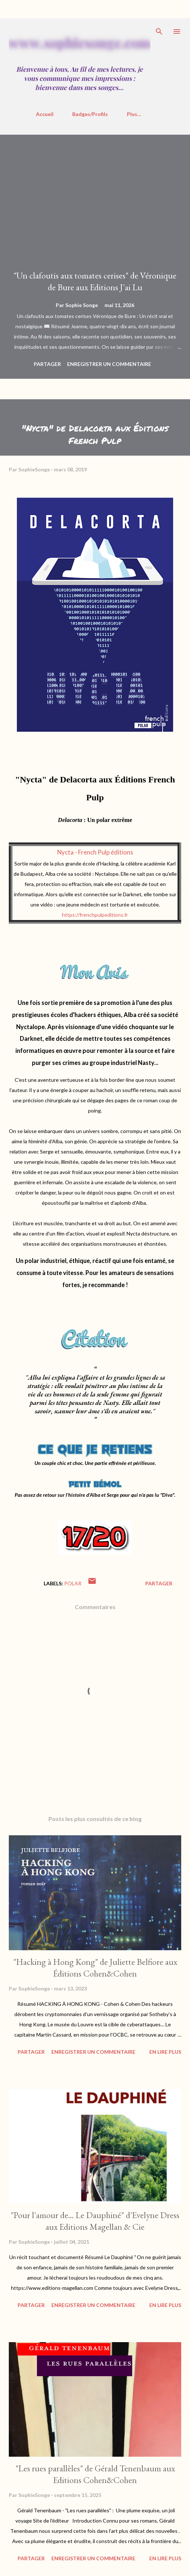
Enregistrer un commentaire (109, 364)
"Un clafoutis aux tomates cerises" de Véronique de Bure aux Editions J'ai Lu (95, 281)
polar (72, 1583)
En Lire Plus (165, 2052)
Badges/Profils (90, 114)
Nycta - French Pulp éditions (95, 852)
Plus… (134, 114)
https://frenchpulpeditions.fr (95, 915)
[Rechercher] (159, 31)
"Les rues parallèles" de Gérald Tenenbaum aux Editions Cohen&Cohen (95, 2474)
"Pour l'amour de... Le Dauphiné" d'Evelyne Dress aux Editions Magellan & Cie (95, 2220)
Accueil (45, 114)
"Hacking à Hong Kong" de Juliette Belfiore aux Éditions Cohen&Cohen (95, 1967)
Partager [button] (47, 364)
